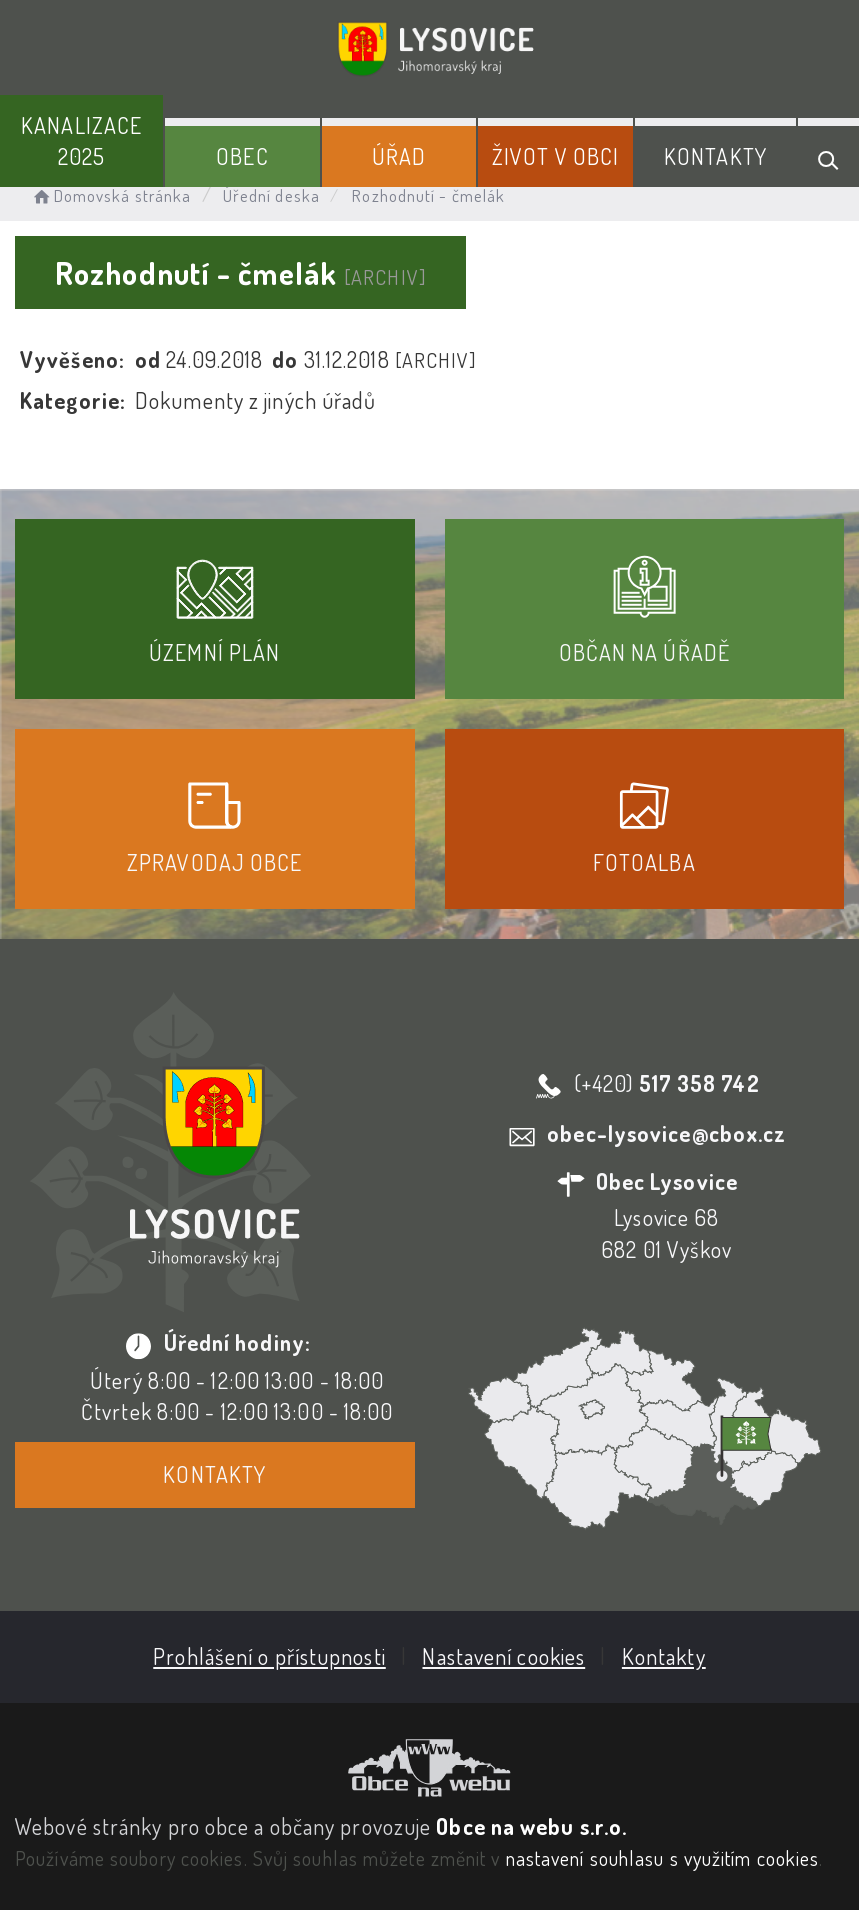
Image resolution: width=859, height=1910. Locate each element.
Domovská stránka (110, 195)
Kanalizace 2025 (81, 140)
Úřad (399, 156)
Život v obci (555, 156)
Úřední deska (271, 195)
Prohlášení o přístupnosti (269, 1656)
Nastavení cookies (503, 1656)
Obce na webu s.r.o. (531, 1826)
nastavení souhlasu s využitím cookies (663, 1858)
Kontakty (715, 156)
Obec (242, 156)
